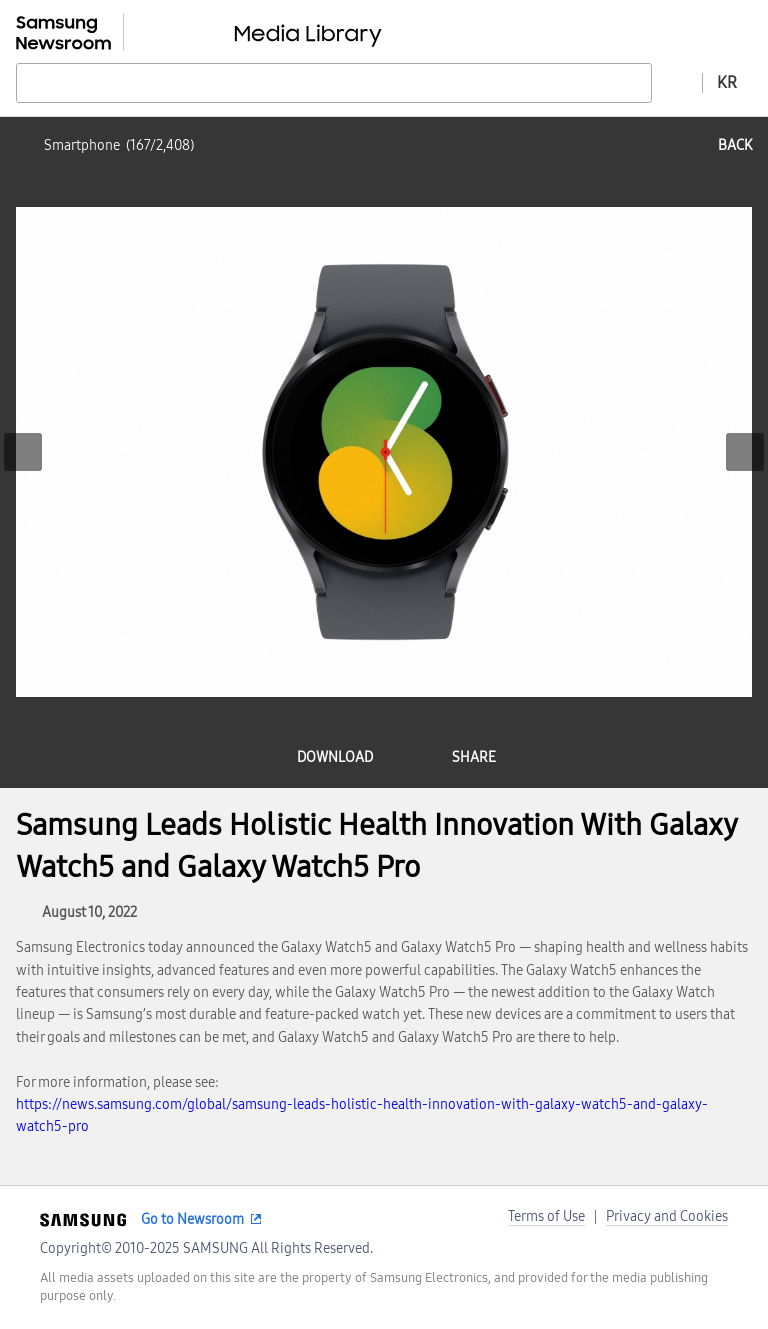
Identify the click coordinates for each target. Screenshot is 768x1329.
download (335, 757)
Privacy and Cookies (667, 1216)
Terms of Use (546, 1216)
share (474, 757)
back (735, 145)
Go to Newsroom (192, 1219)
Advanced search (677, 82)
